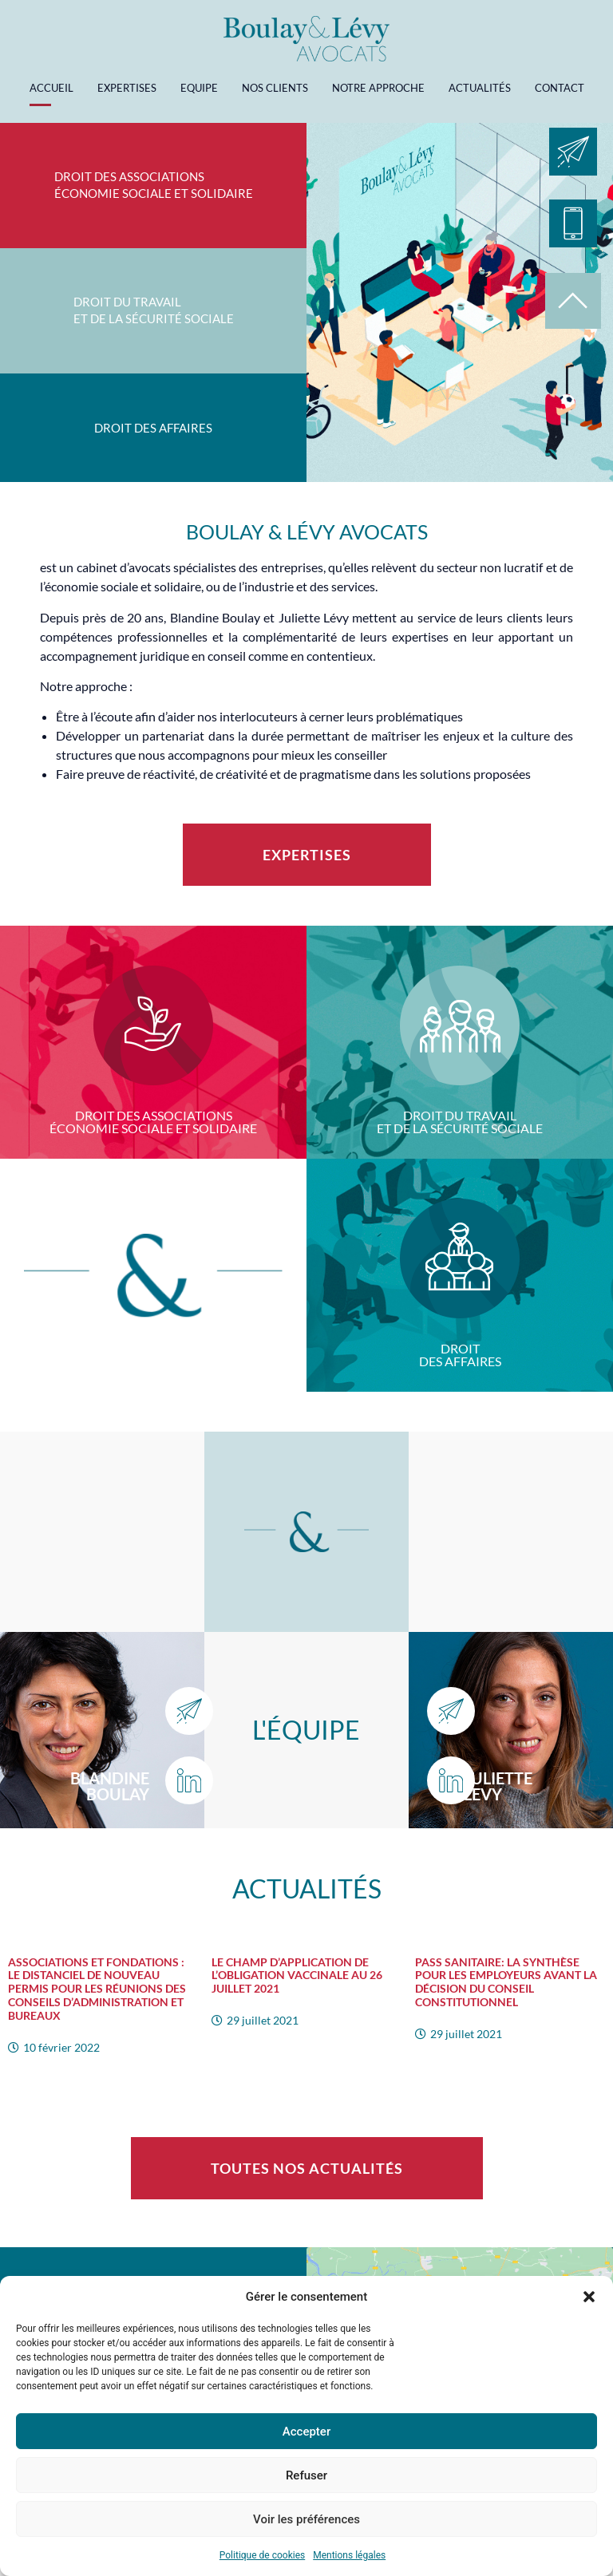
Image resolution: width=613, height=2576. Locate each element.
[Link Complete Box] (102, 1999)
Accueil (51, 87)
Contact (559, 87)
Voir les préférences (306, 2519)
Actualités (480, 87)
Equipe (199, 87)
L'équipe (306, 1729)
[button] (589, 2297)
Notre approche (378, 87)
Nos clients (275, 87)
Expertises (126, 87)
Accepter (306, 2431)
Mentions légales (349, 2555)
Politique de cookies (262, 2555)
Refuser (306, 2475)
